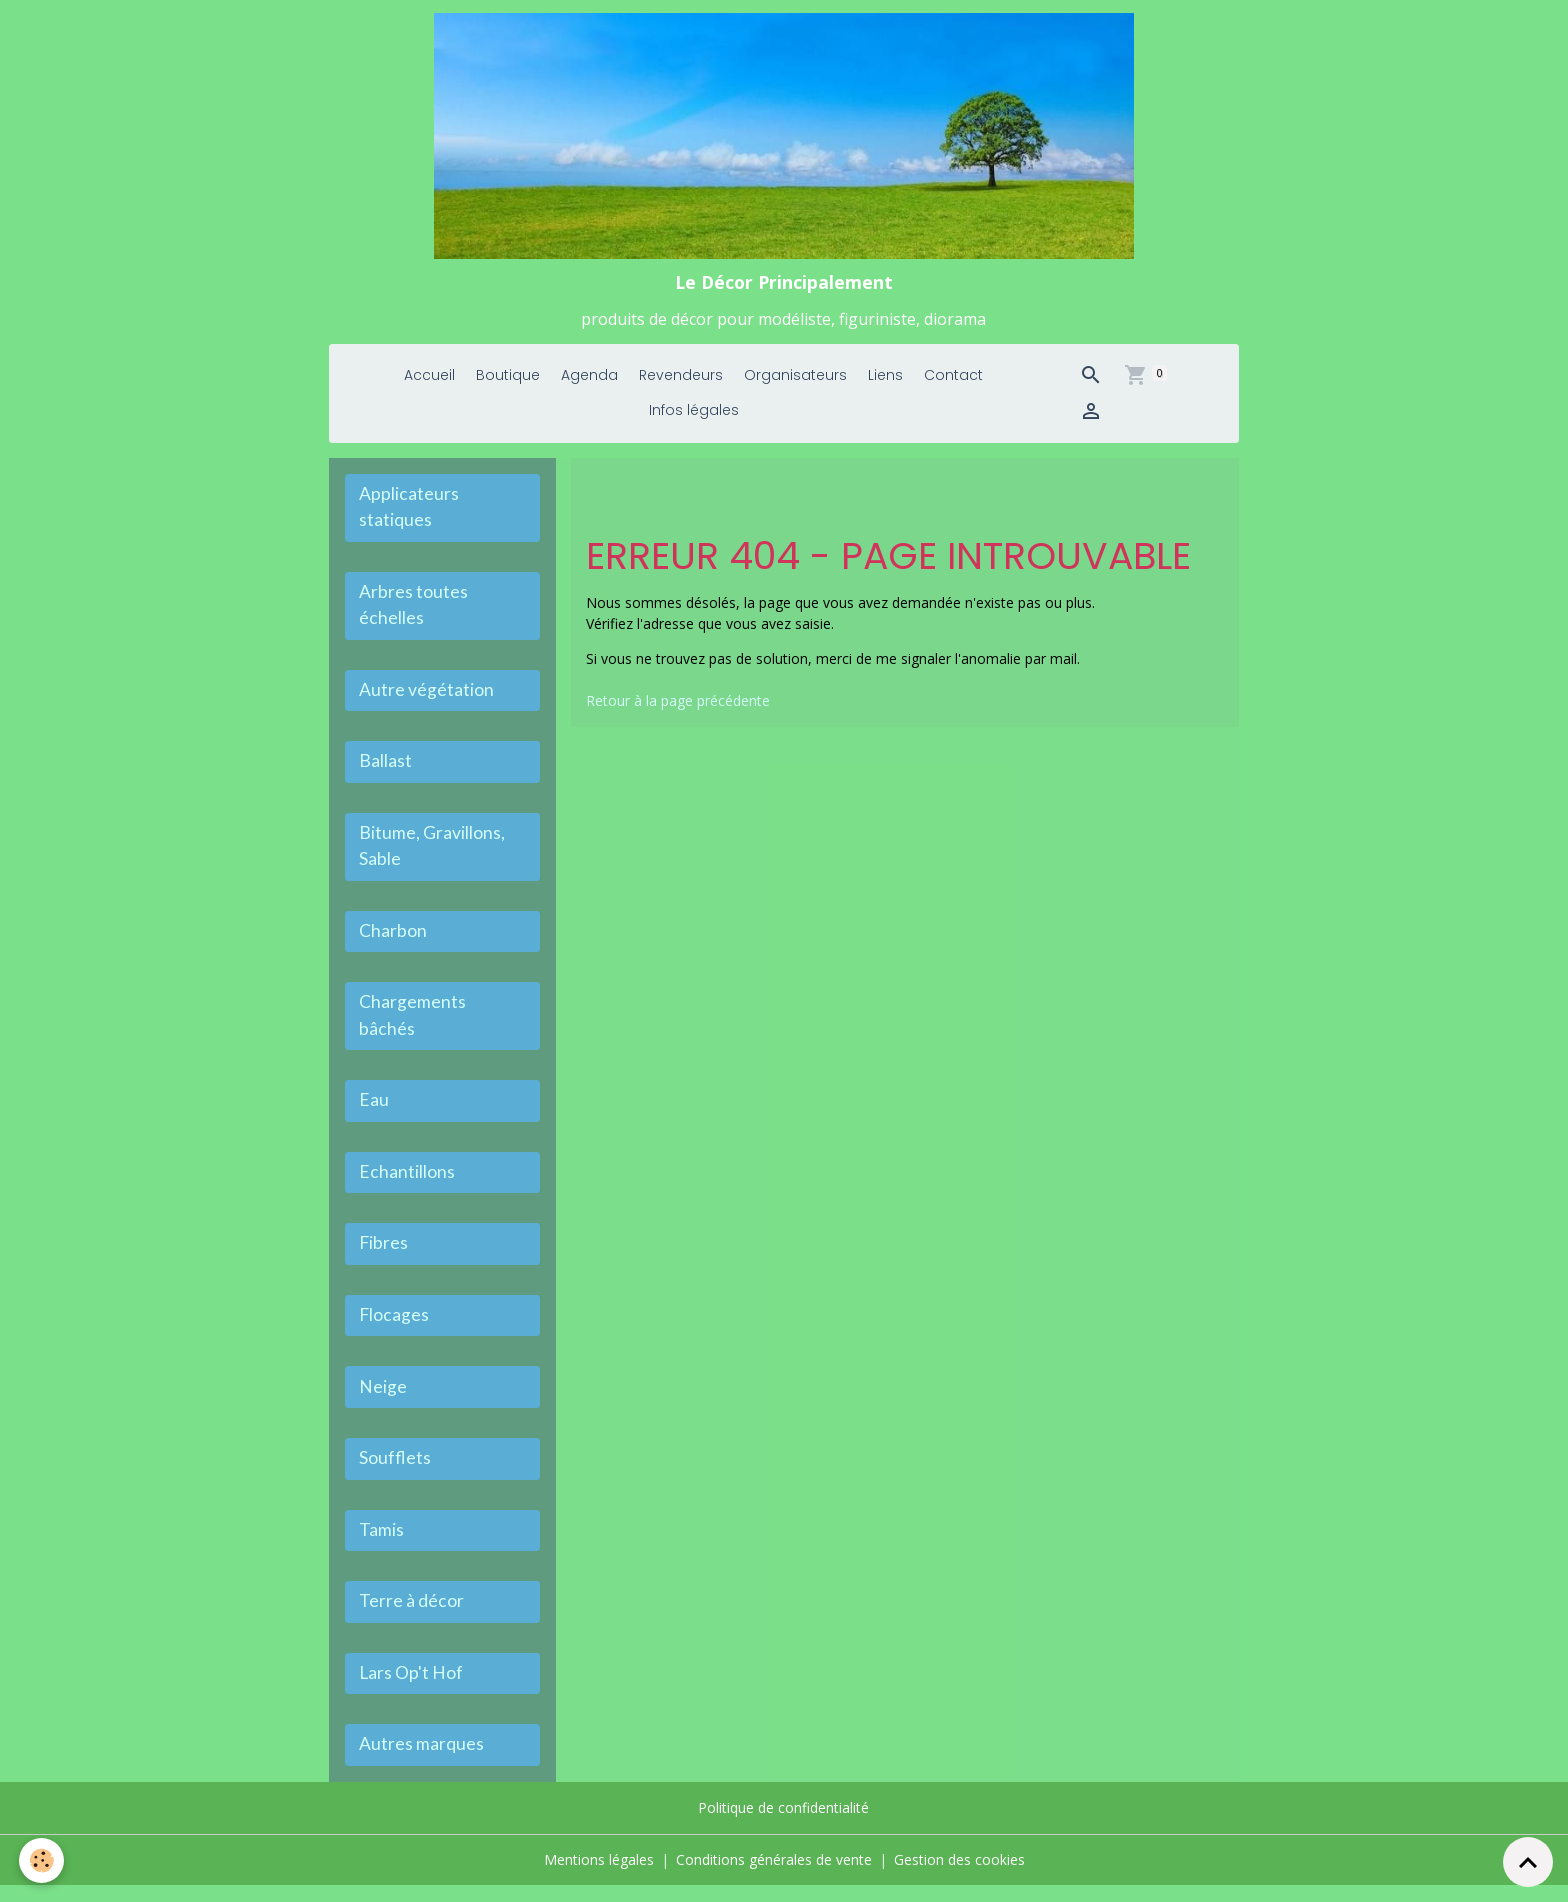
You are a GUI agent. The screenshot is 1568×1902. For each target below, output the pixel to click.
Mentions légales (599, 1876)
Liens (885, 383)
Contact (953, 383)
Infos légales (694, 418)
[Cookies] (42, 1860)
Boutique (508, 383)
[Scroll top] (1528, 1862)
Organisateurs (795, 383)
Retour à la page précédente (678, 707)
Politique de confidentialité (783, 1825)
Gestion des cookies (959, 1876)
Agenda (589, 383)
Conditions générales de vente (774, 1876)
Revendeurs (681, 383)
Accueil (429, 383)
